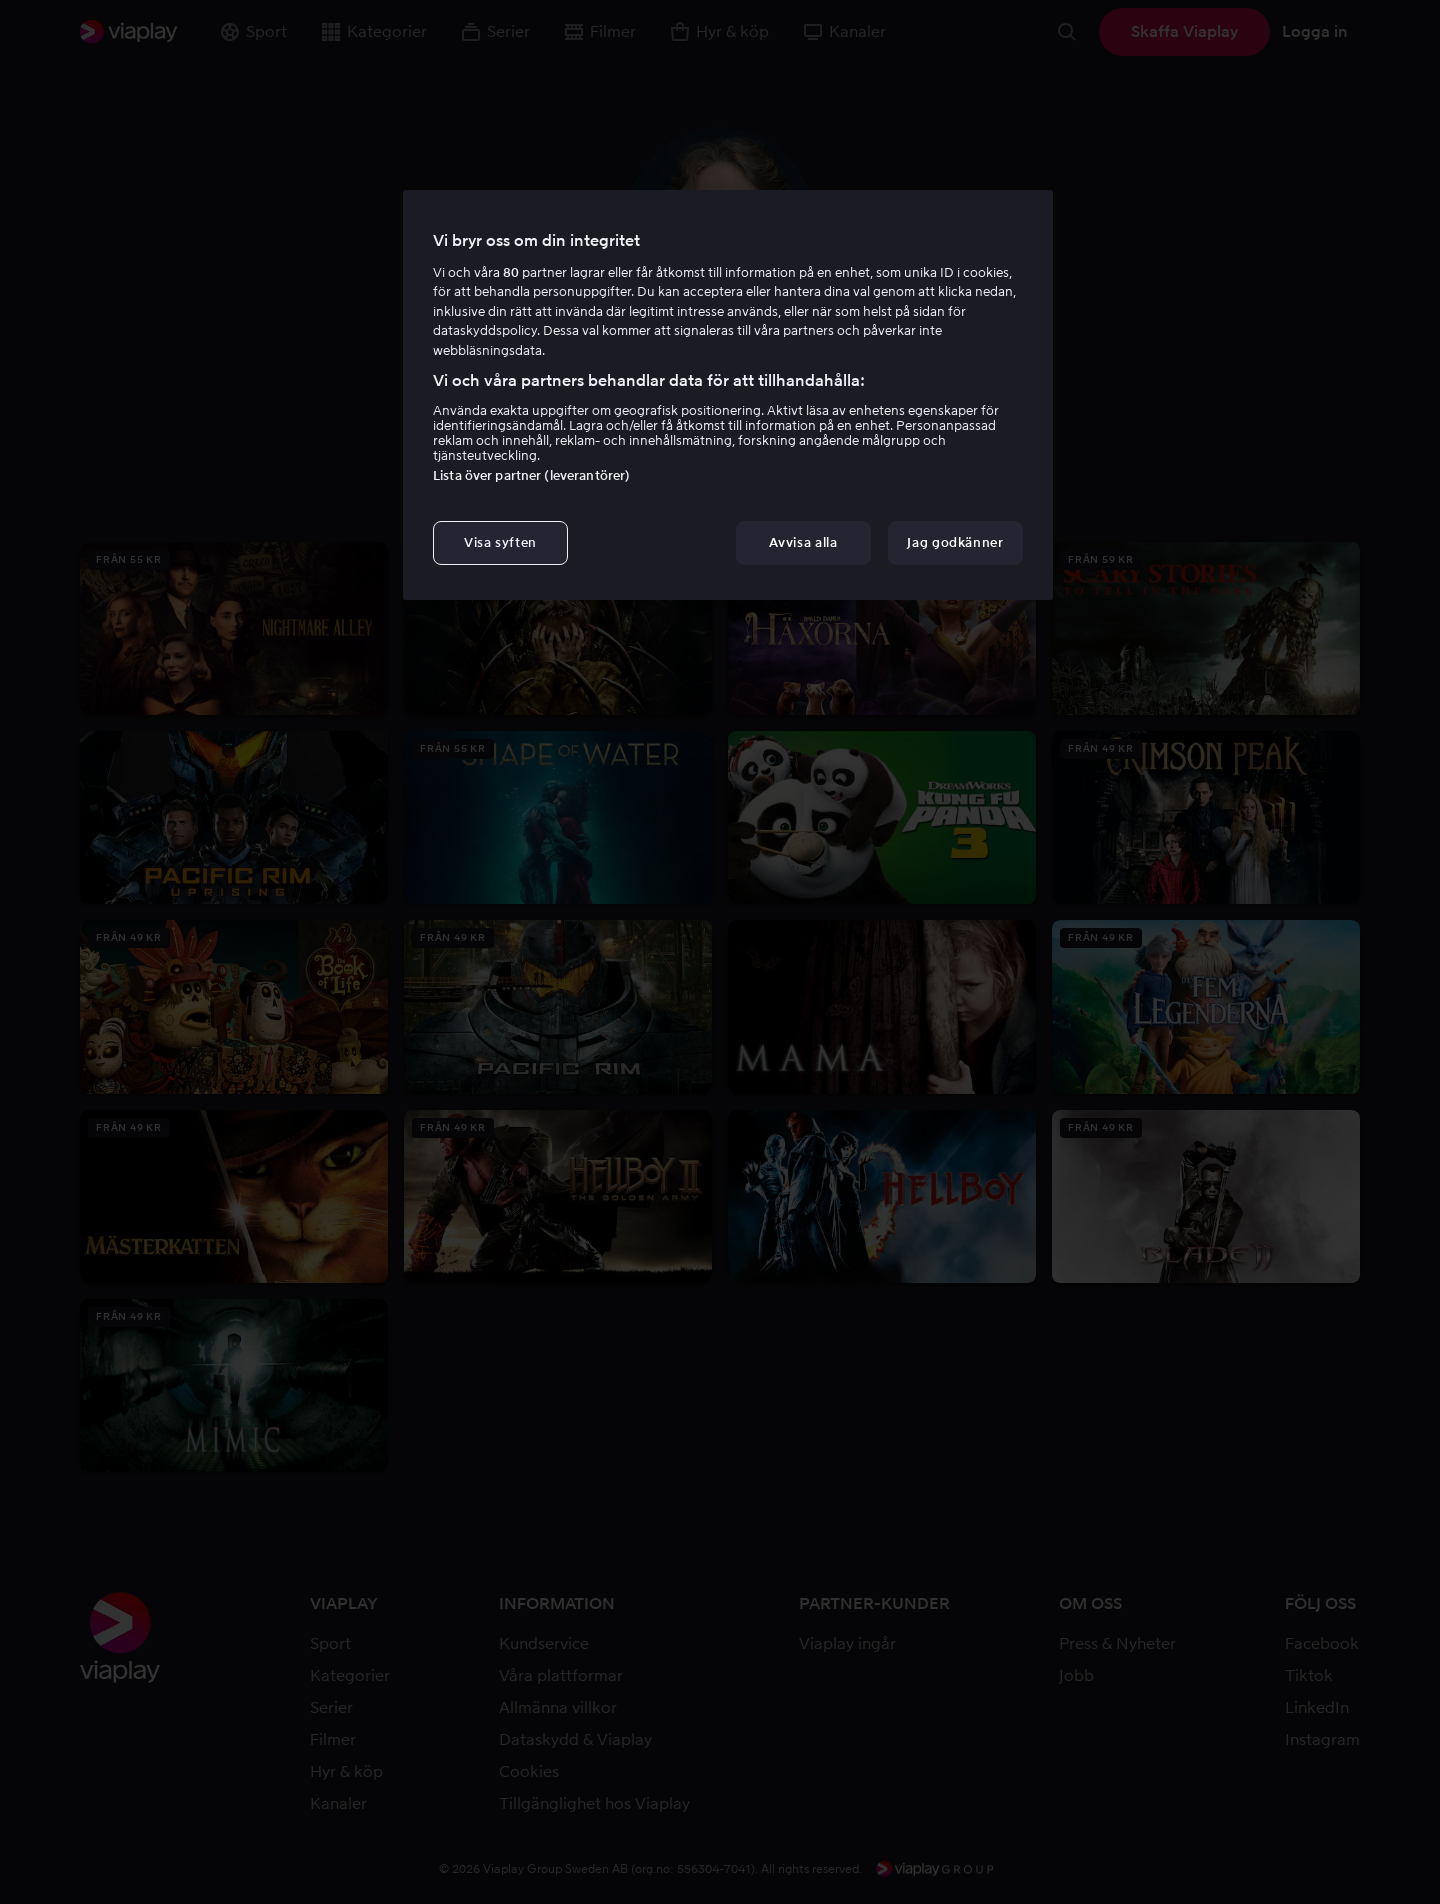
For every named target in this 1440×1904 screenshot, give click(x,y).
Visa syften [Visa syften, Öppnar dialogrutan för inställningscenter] (500, 542)
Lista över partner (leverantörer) (531, 475)
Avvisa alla (803, 542)
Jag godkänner (955, 542)
